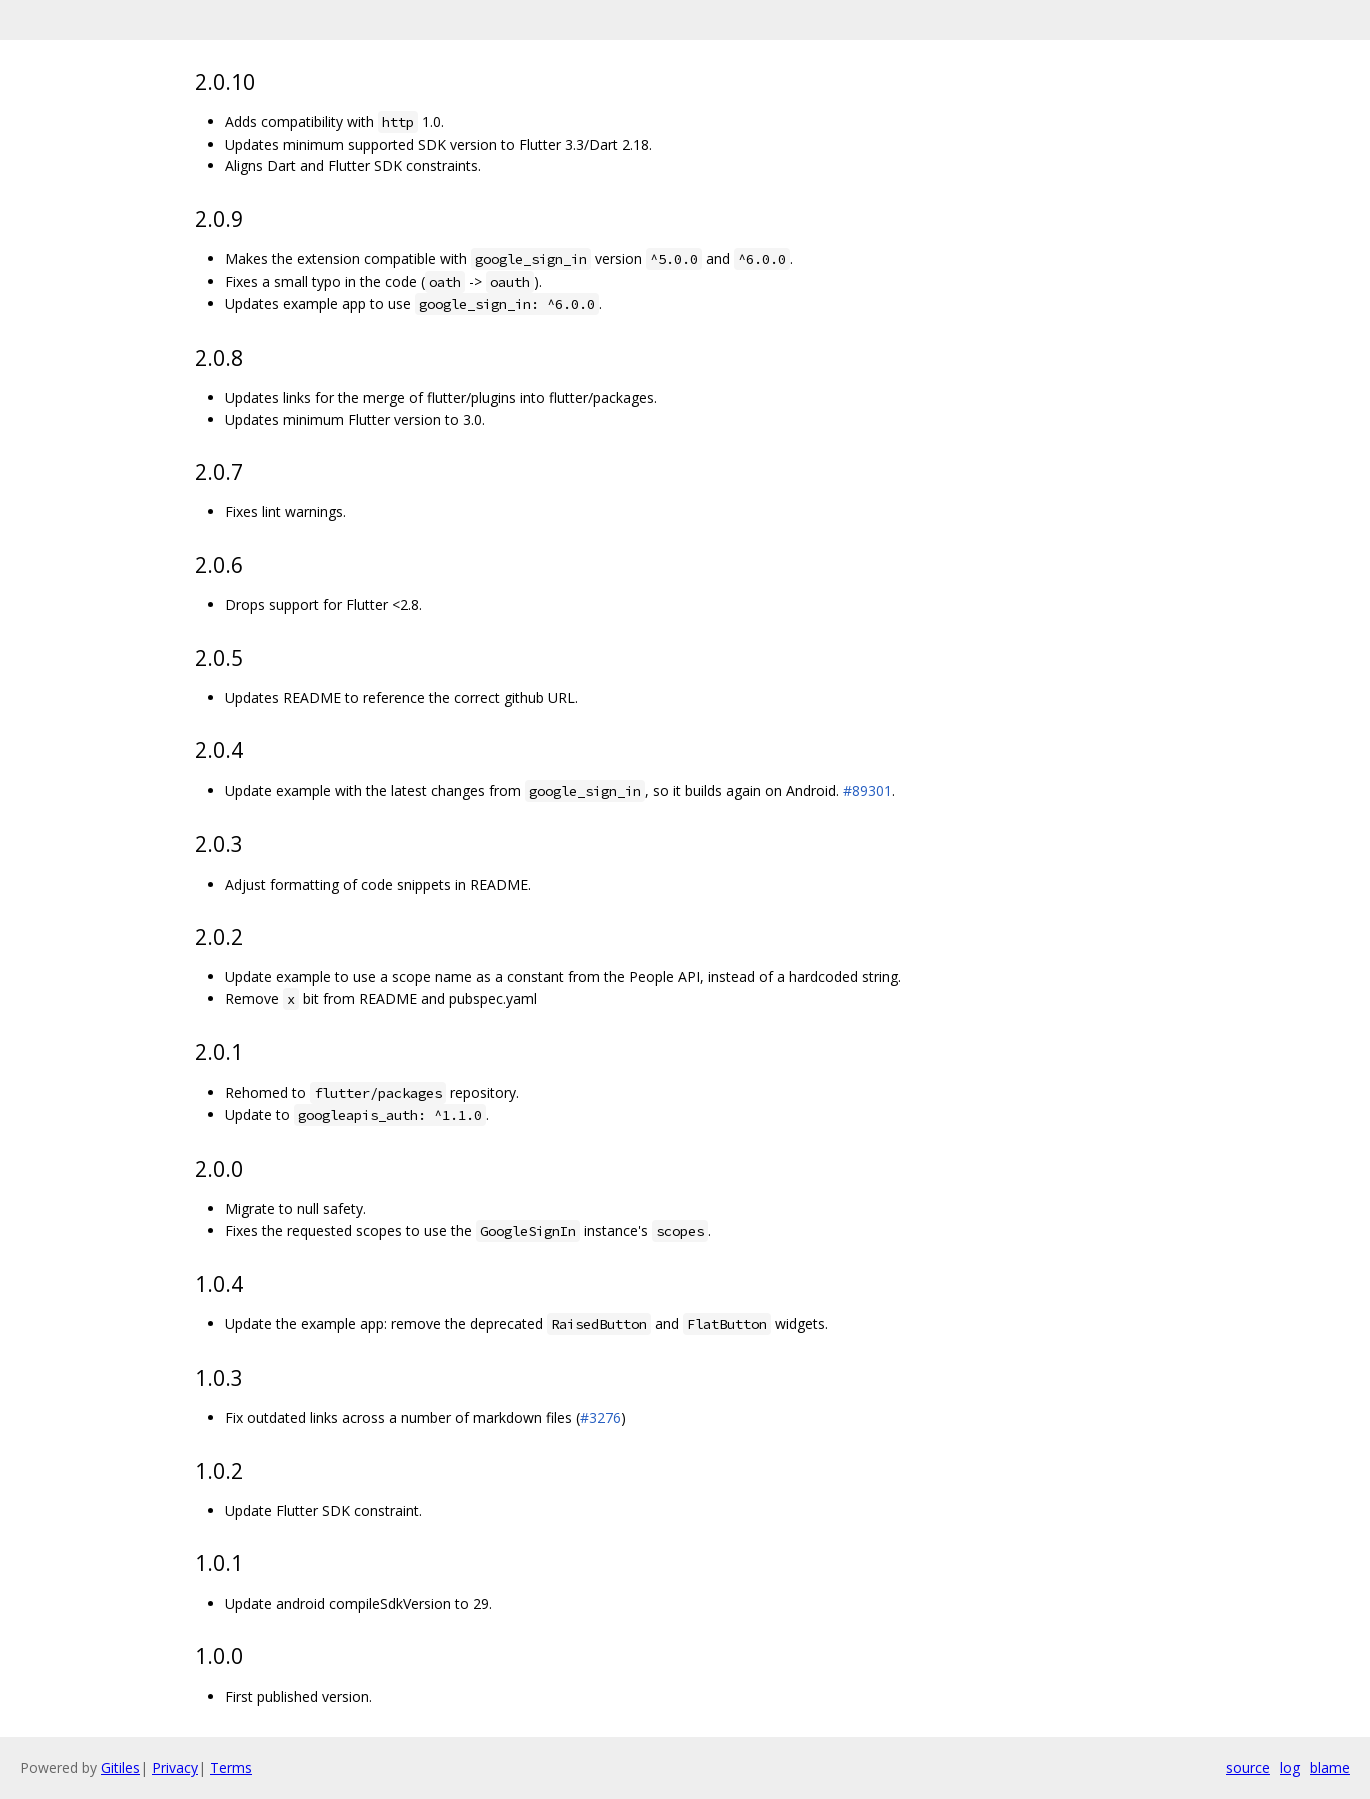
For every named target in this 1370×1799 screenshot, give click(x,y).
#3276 (600, 1417)
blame (1330, 1767)
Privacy (175, 1767)
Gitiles (120, 1767)
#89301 (867, 790)
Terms (231, 1767)
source (1248, 1767)
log (1290, 1767)
